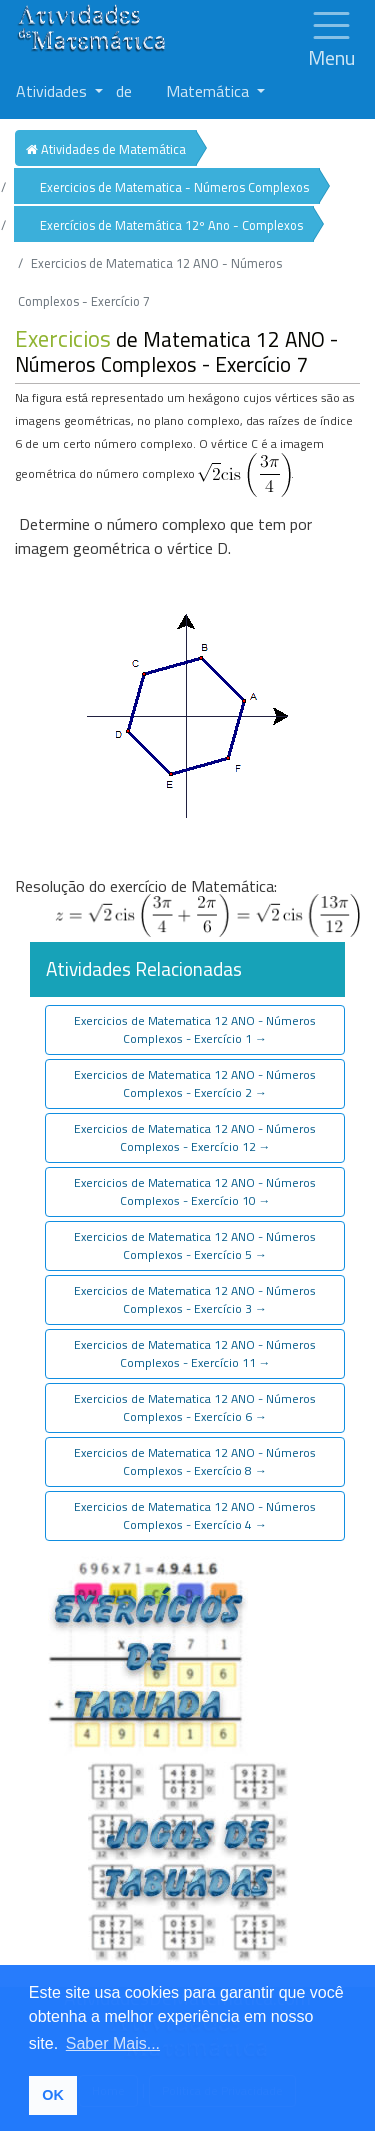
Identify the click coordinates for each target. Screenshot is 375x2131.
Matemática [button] (209, 91)
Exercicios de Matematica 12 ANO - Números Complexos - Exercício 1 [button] (195, 1029)
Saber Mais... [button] (113, 2043)
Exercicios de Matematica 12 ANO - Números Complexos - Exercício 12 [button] (195, 1137)
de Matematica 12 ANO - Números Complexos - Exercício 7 (176, 352)
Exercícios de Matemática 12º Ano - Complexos (171, 225)
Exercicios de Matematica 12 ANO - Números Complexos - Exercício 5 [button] (195, 1245)
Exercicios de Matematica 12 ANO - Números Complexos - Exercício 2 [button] (195, 1083)
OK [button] (53, 2095)
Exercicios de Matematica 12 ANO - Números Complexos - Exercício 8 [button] (195, 1461)
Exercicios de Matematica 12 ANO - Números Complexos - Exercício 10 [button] (195, 1191)
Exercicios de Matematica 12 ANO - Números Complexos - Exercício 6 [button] (195, 1407)
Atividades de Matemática (106, 149)
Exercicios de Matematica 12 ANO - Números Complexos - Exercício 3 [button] (195, 1299)
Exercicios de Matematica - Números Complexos (174, 187)
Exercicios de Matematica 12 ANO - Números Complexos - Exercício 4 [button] (195, 1515)
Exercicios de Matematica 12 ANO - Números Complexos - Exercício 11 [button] (195, 1353)
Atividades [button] (53, 91)
